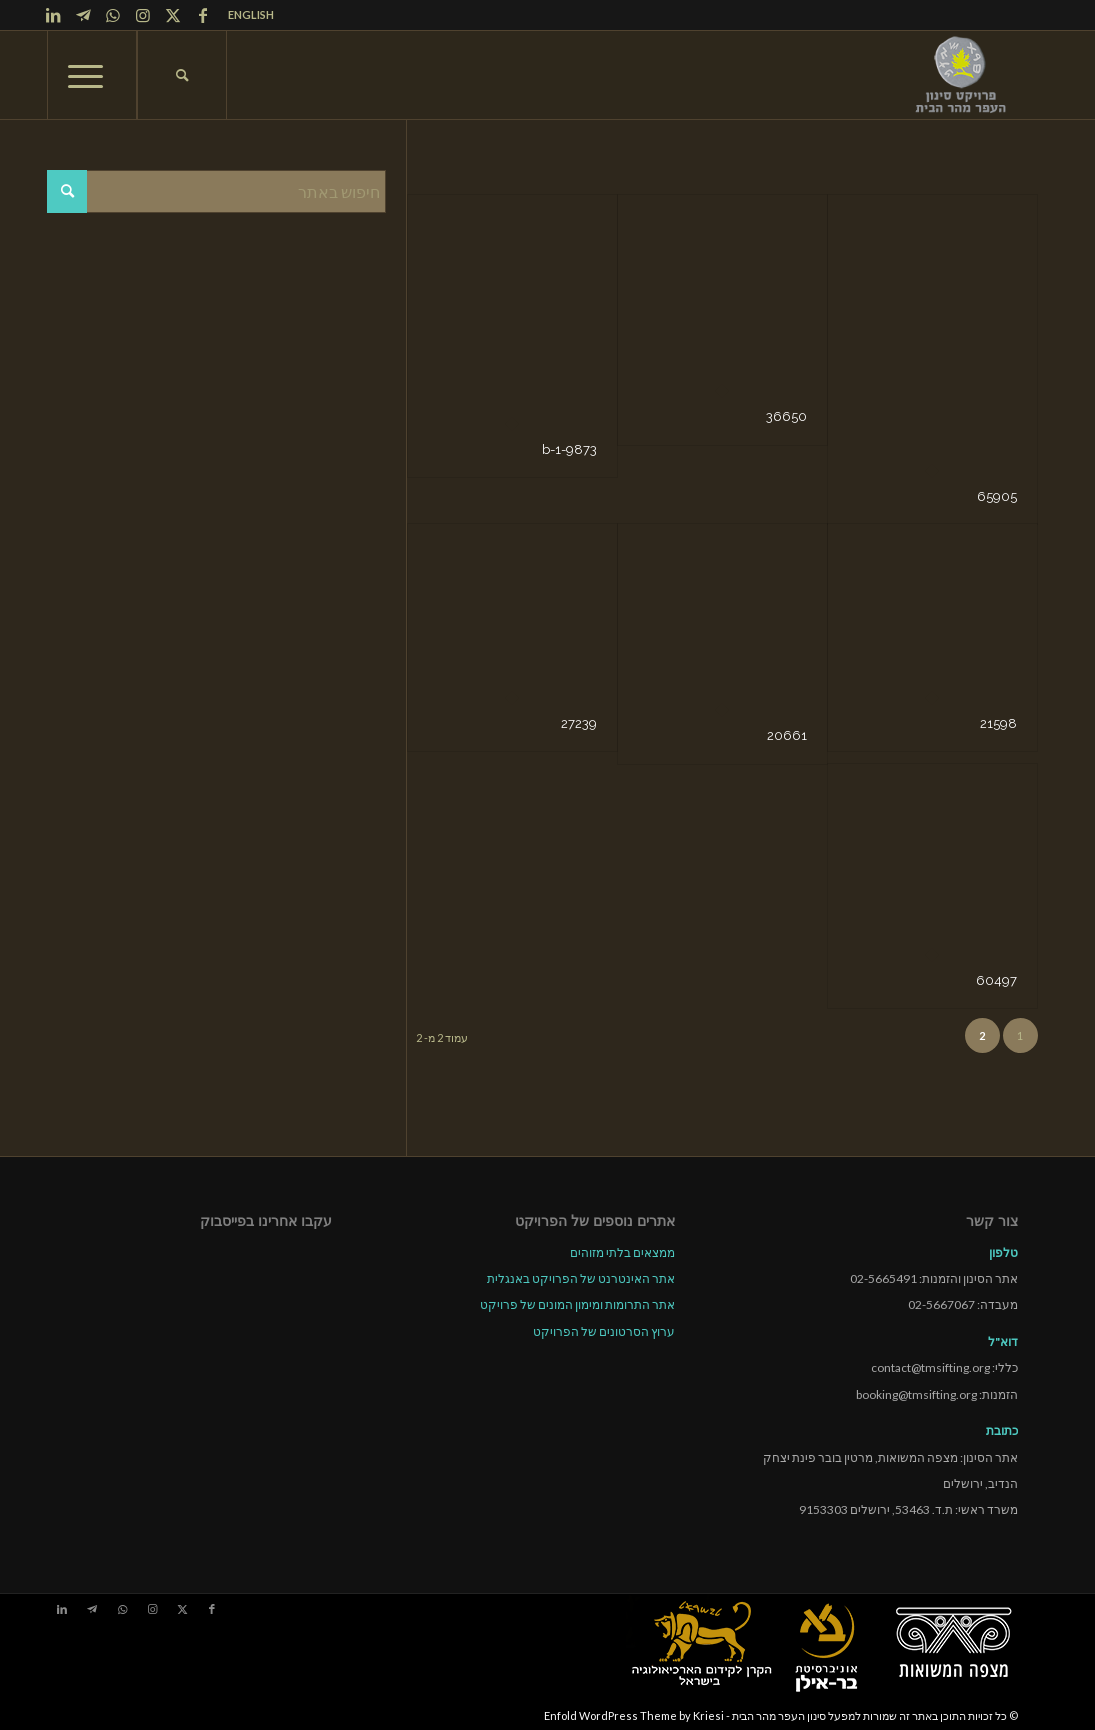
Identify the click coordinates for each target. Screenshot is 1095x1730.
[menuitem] (246, 15)
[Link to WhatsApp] (113, 15)
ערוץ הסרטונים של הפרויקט (604, 1331)
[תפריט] (92, 75)
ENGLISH (251, 14)
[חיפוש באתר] (182, 75)
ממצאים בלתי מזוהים (622, 1252)
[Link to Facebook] (203, 15)
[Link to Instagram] (143, 15)
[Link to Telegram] (83, 15)
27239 (579, 723)
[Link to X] (173, 15)
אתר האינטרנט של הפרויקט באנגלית (581, 1278)
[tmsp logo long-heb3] (962, 75)
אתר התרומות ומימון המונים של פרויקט (577, 1304)
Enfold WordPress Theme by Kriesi (634, 1715)
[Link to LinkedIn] (53, 15)
